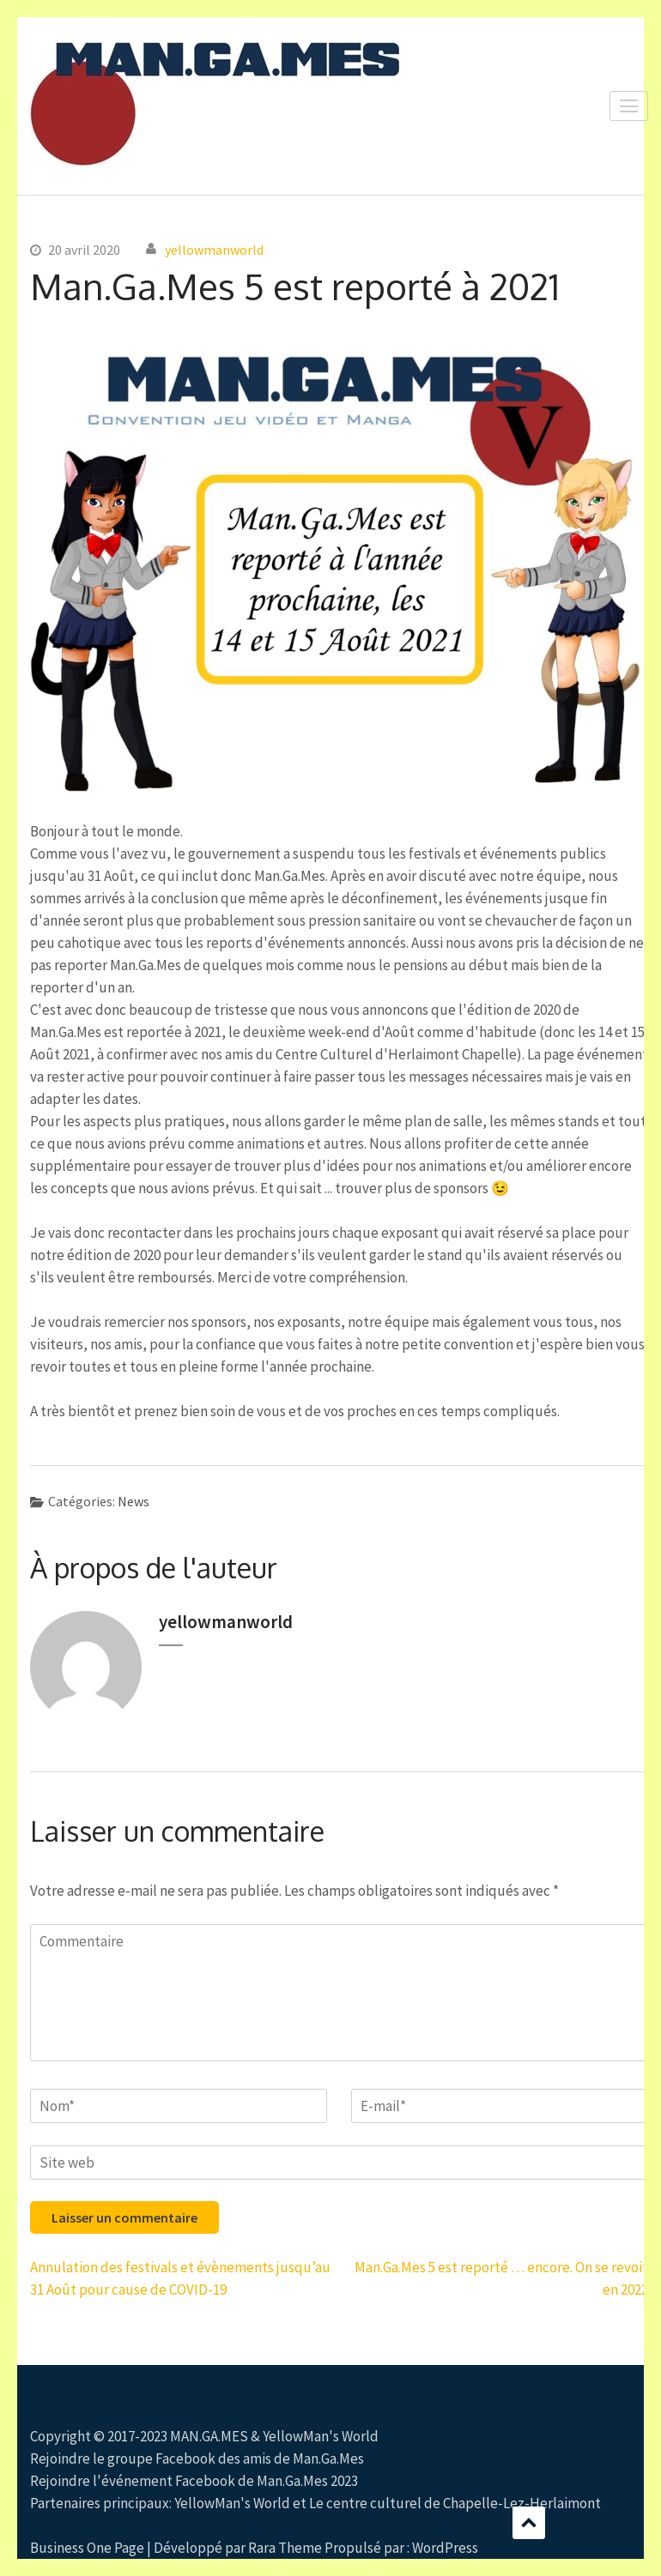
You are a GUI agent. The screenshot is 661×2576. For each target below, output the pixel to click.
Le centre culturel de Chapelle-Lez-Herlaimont (455, 2503)
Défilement (528, 2523)
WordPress (445, 2547)
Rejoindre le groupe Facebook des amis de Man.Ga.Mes (197, 2458)
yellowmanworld (214, 249)
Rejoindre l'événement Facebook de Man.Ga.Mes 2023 (194, 2480)
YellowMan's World (321, 2436)
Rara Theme (285, 2547)
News (133, 1501)
